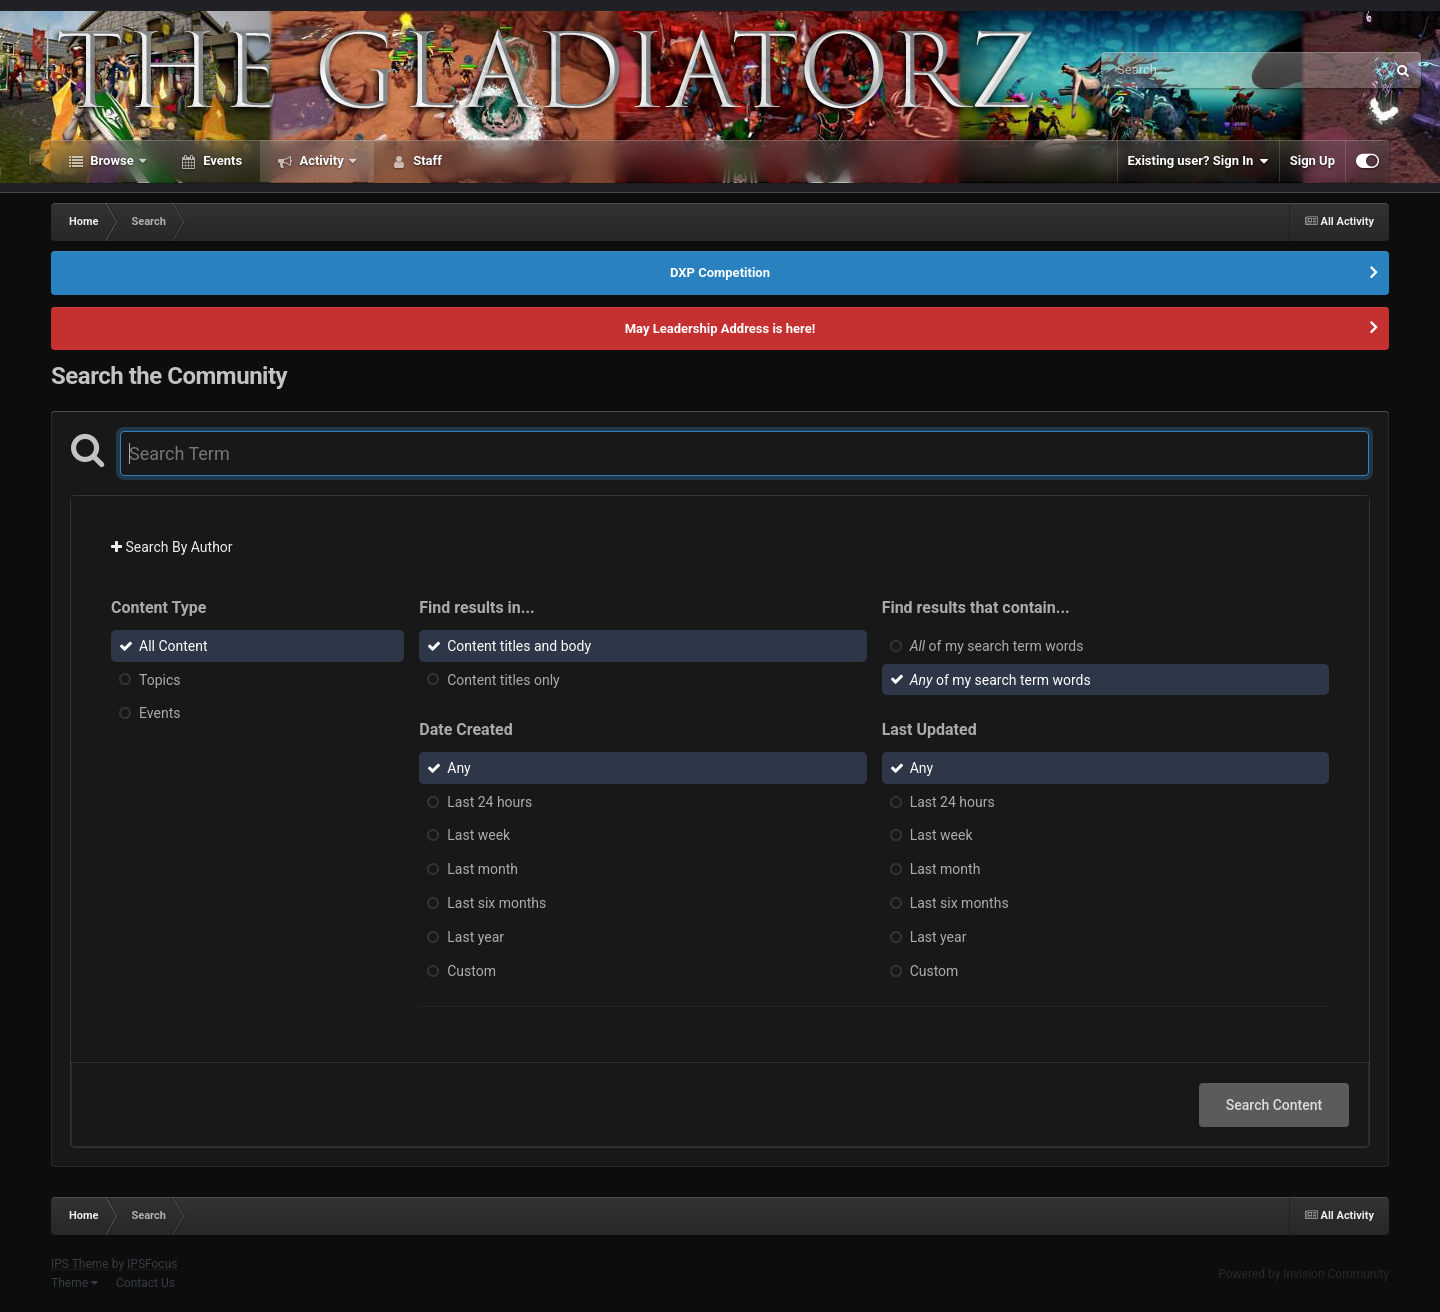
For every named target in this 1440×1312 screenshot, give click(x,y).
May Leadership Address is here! (720, 328)
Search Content (1274, 1105)
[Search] (1193, 70)
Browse (112, 160)
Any (459, 768)
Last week (478, 835)
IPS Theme (80, 1264)
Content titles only (503, 679)
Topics (159, 679)
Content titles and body (519, 646)
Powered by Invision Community (1303, 1274)
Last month (482, 869)
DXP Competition (720, 272)
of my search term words (997, 646)
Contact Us (145, 1283)
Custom (471, 970)
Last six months (496, 903)
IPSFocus (152, 1264)
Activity (321, 160)
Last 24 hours (489, 801)
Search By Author (172, 547)
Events (221, 160)
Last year (475, 937)
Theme (74, 1283)
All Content (173, 646)
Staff (426, 160)
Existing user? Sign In (1198, 161)
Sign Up (1312, 160)
